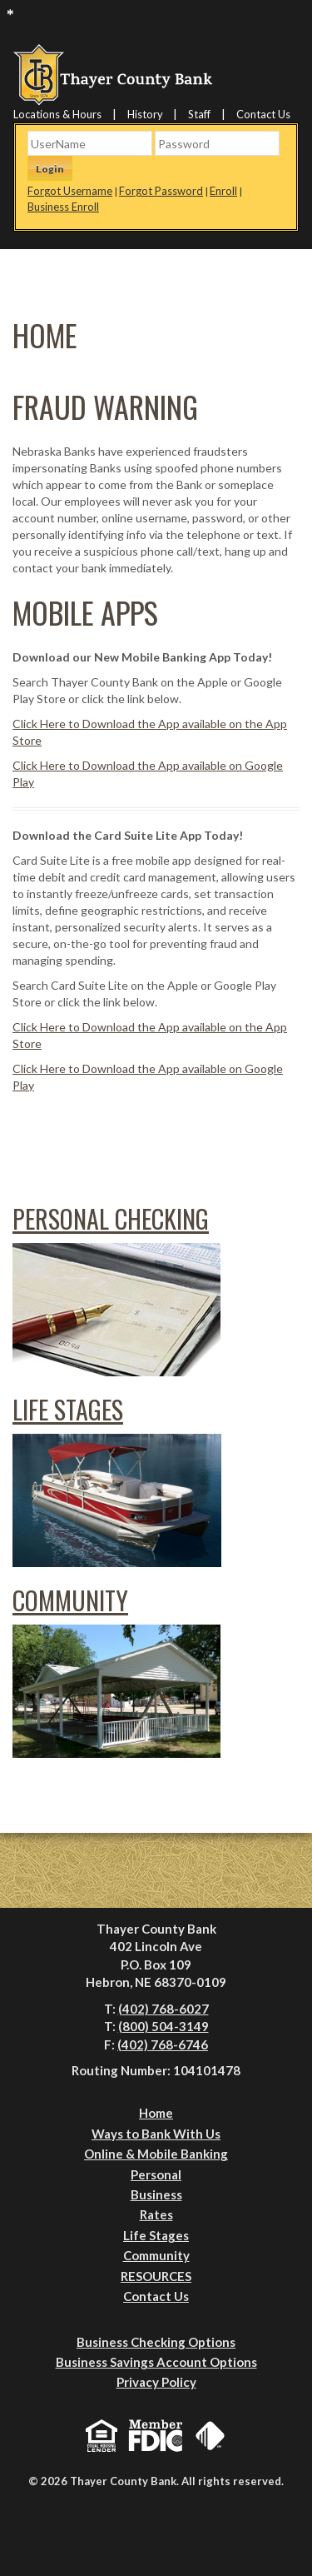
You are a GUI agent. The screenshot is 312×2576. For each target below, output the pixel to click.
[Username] (89, 143)
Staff (199, 114)
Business (156, 2194)
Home (156, 2112)
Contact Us (263, 114)
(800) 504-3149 (163, 2026)
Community (70, 1600)
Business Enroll (63, 206)
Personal (156, 2174)
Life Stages (67, 1409)
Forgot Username (69, 190)
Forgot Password (161, 190)
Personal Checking (110, 1218)
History (145, 114)
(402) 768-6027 (163, 2008)
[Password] (217, 143)
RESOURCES (156, 2276)
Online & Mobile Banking (156, 2153)
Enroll (223, 190)
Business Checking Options (156, 2341)
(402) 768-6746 (162, 2044)
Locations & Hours (57, 114)
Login (50, 168)
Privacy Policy (156, 2381)
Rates (156, 2214)
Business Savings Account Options (156, 2361)
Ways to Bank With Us (156, 2133)
